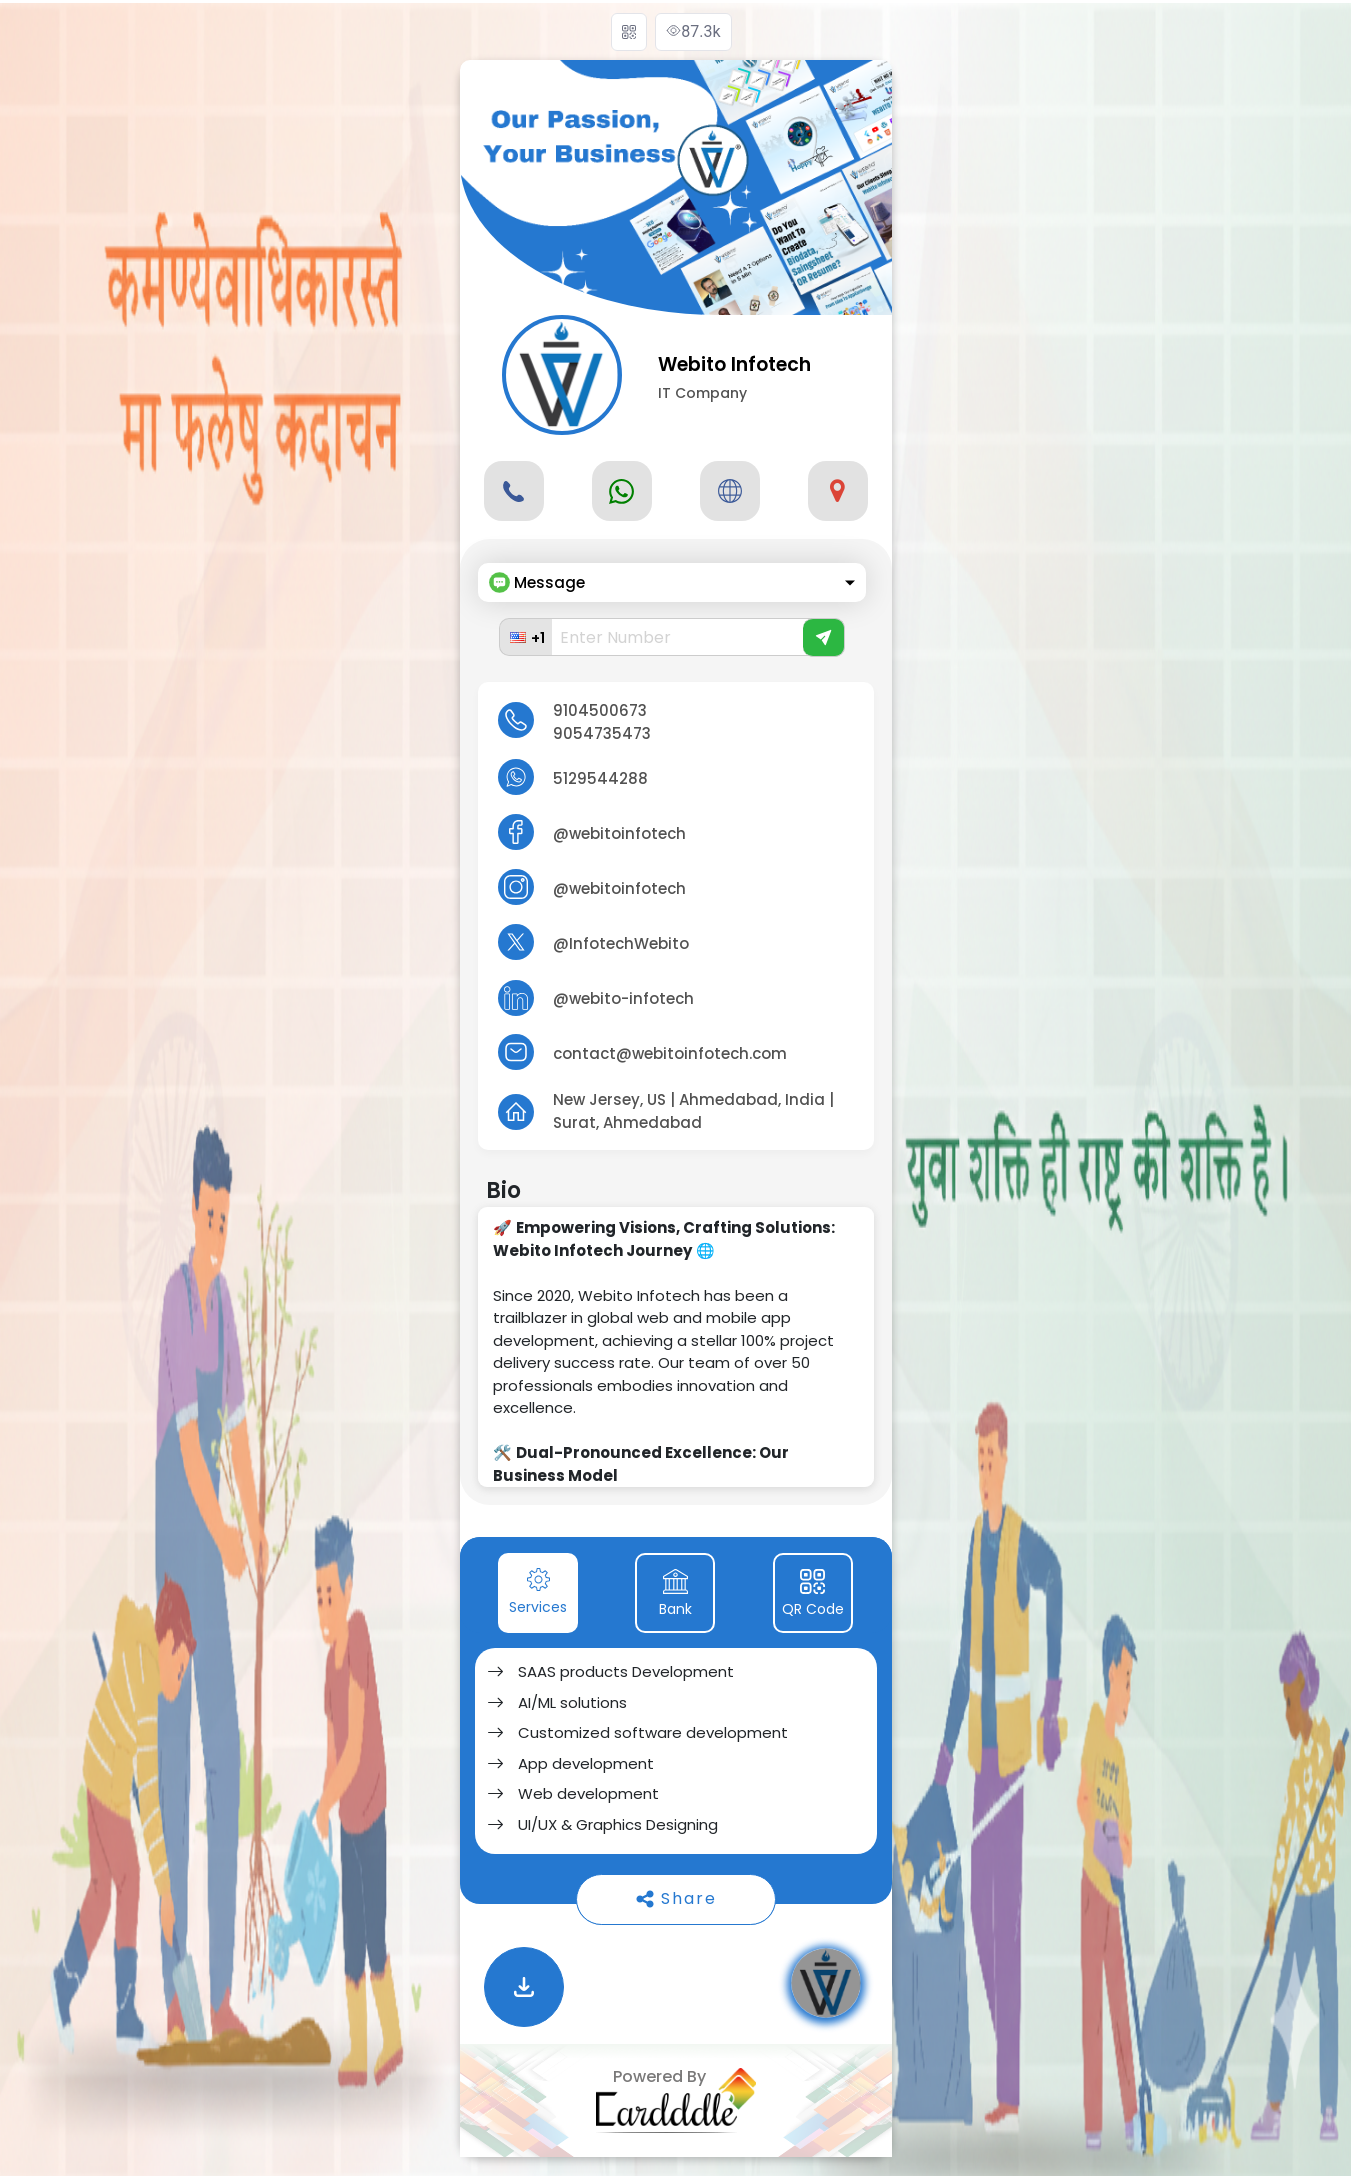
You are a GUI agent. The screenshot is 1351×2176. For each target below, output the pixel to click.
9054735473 (602, 733)
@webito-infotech (623, 998)
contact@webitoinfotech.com (670, 1053)
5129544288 (600, 778)
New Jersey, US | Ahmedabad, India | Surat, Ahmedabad (693, 1111)
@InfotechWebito (621, 943)
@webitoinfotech (619, 833)
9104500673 (600, 710)
